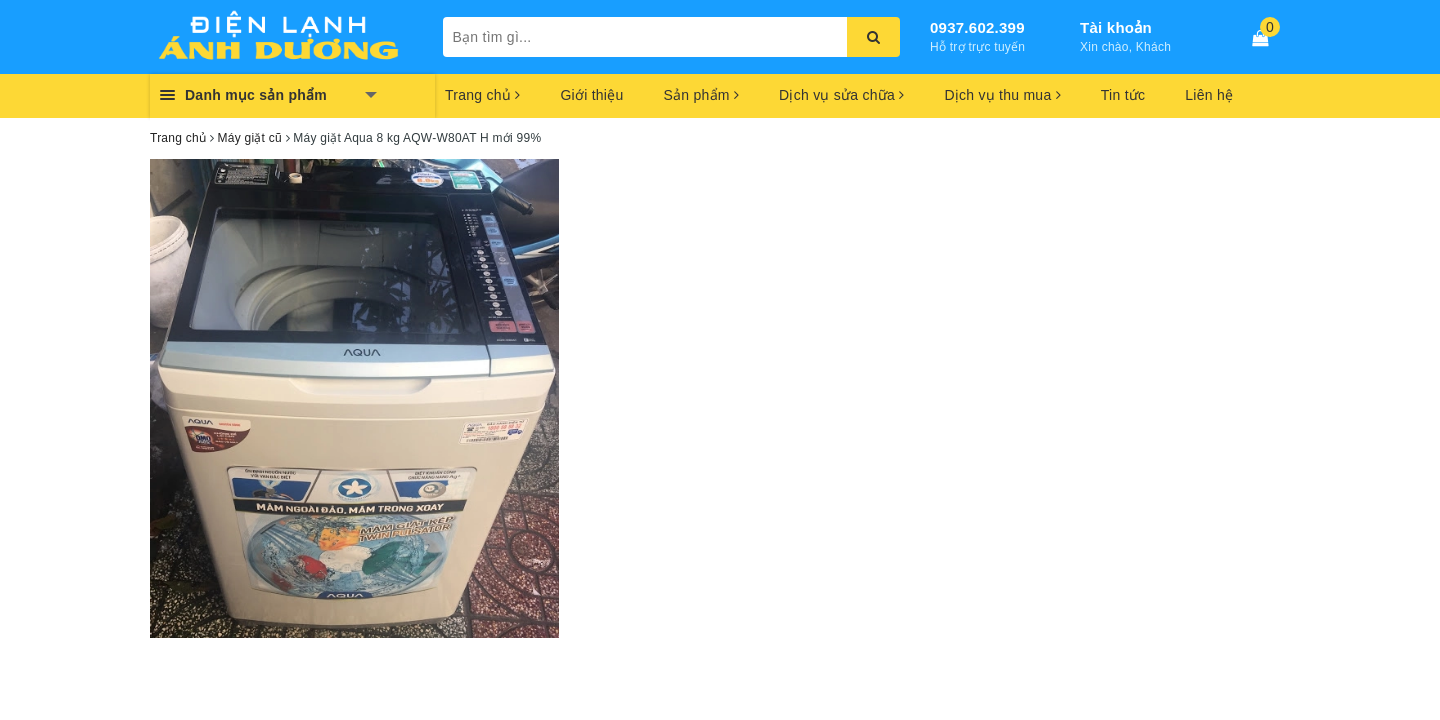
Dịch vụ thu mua (1002, 95)
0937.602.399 (977, 27)
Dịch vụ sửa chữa (841, 95)
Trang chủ (482, 95)
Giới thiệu (591, 95)
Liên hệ (1209, 95)
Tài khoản (1116, 27)
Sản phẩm (701, 95)
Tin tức (1123, 95)
